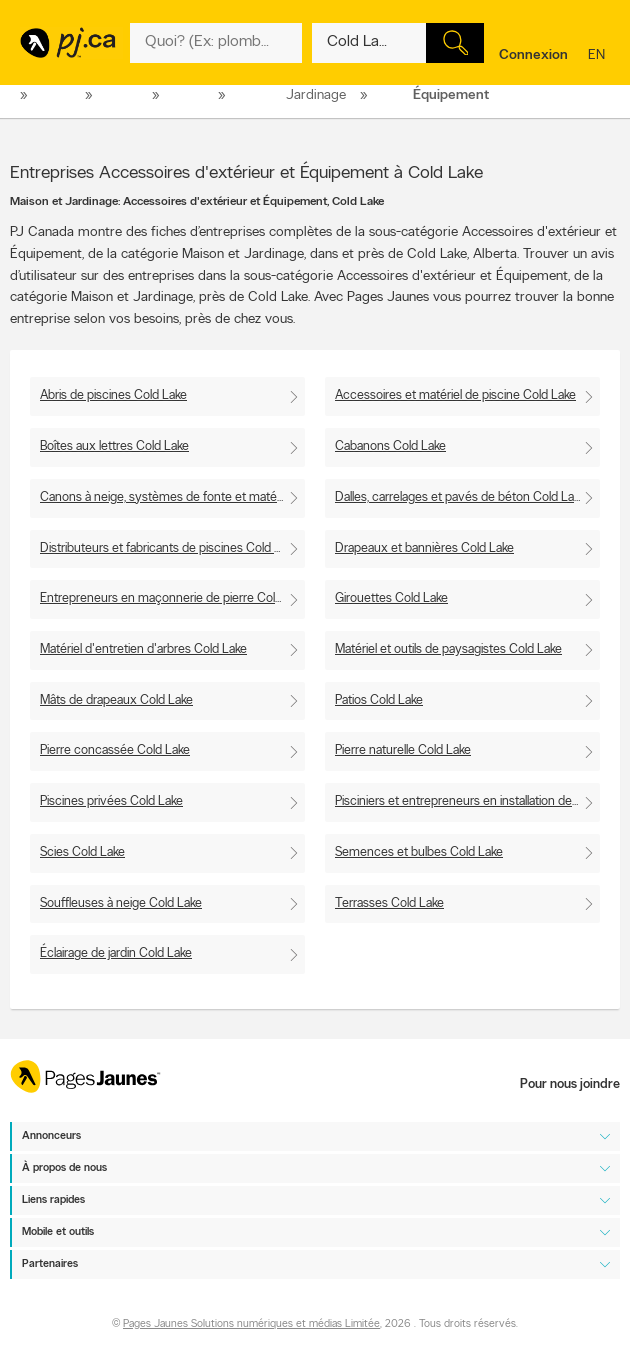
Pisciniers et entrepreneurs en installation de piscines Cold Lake (467, 801)
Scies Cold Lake (82, 852)
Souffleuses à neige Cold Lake (121, 903)
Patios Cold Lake (379, 700)
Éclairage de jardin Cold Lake (116, 953)
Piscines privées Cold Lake (111, 801)
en (599, 56)
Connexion (533, 55)
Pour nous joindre (570, 1084)
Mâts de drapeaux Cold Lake (116, 700)
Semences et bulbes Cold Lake (419, 852)
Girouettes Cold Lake (391, 598)
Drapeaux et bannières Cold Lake (424, 548)
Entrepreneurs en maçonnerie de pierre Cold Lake (172, 598)
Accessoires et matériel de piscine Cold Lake (455, 395)
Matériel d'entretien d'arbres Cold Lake (143, 649)
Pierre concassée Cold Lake (115, 750)
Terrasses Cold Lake (389, 903)
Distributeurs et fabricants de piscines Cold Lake (169, 548)
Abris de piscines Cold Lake (113, 395)
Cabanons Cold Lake (390, 446)
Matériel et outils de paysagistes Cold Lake (448, 649)
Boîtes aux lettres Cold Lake (114, 446)
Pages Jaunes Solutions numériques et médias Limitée (251, 1324)
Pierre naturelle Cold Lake (403, 750)
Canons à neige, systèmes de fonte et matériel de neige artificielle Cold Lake (172, 497)
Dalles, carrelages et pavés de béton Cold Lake (460, 497)
